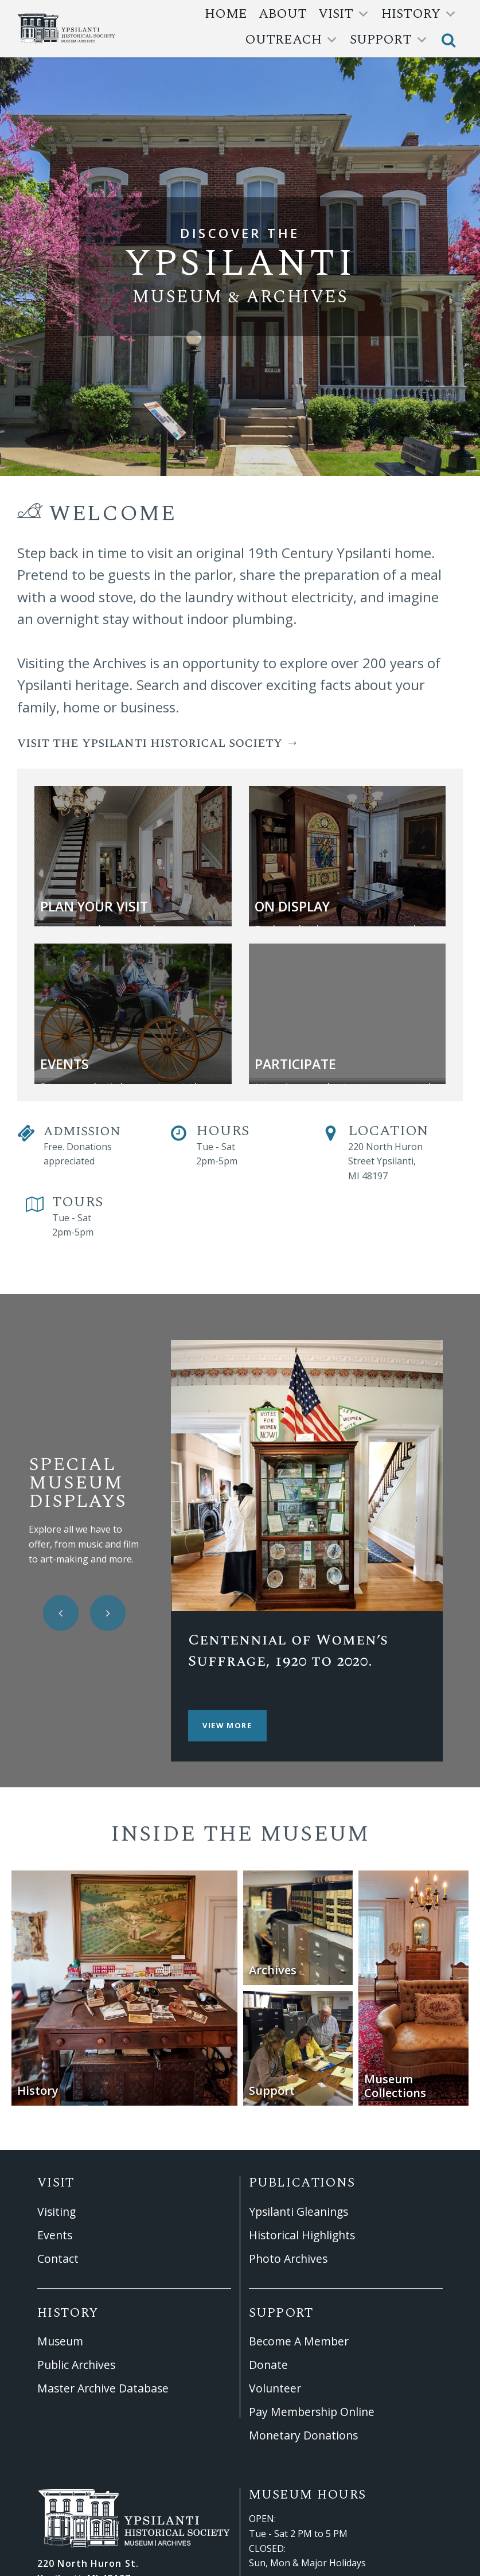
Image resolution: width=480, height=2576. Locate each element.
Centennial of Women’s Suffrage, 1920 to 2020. (288, 1650)
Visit (344, 14)
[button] (448, 40)
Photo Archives (288, 2258)
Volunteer (275, 2388)
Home (226, 14)
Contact (58, 2258)
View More (227, 1725)
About (283, 14)
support (389, 40)
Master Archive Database (103, 2388)
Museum (60, 2341)
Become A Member (299, 2341)
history (419, 14)
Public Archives (76, 2364)
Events (54, 2235)
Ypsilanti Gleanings (298, 2211)
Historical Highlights (302, 2235)
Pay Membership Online (311, 2411)
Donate (268, 2364)
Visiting (56, 2211)
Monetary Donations (303, 2435)
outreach (291, 40)
